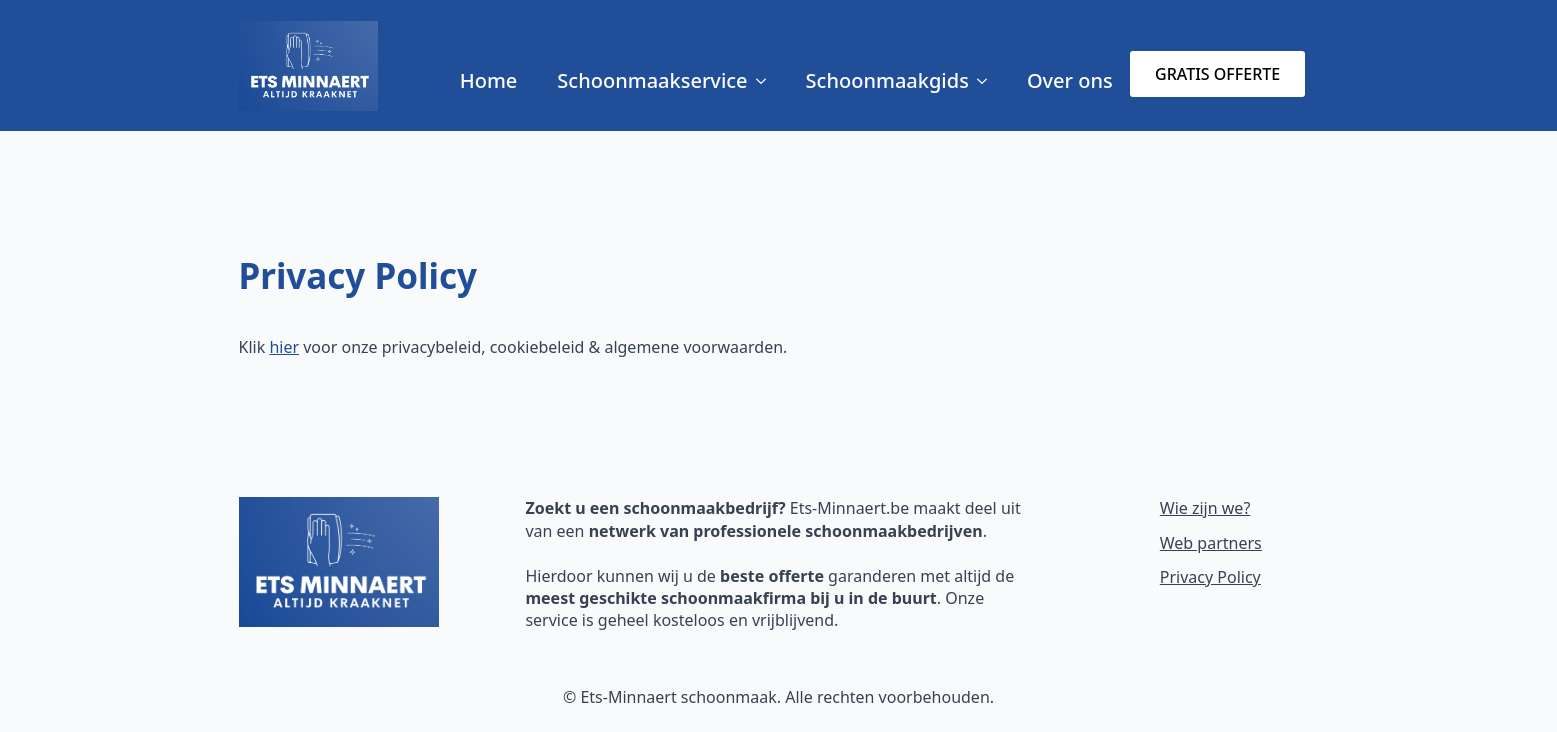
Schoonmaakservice (652, 80)
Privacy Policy (1210, 577)
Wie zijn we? (1205, 508)
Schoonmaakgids (887, 80)
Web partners (1211, 543)
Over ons (1070, 80)
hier (284, 347)
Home (489, 80)
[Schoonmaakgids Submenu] (988, 81)
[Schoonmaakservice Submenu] (767, 81)
